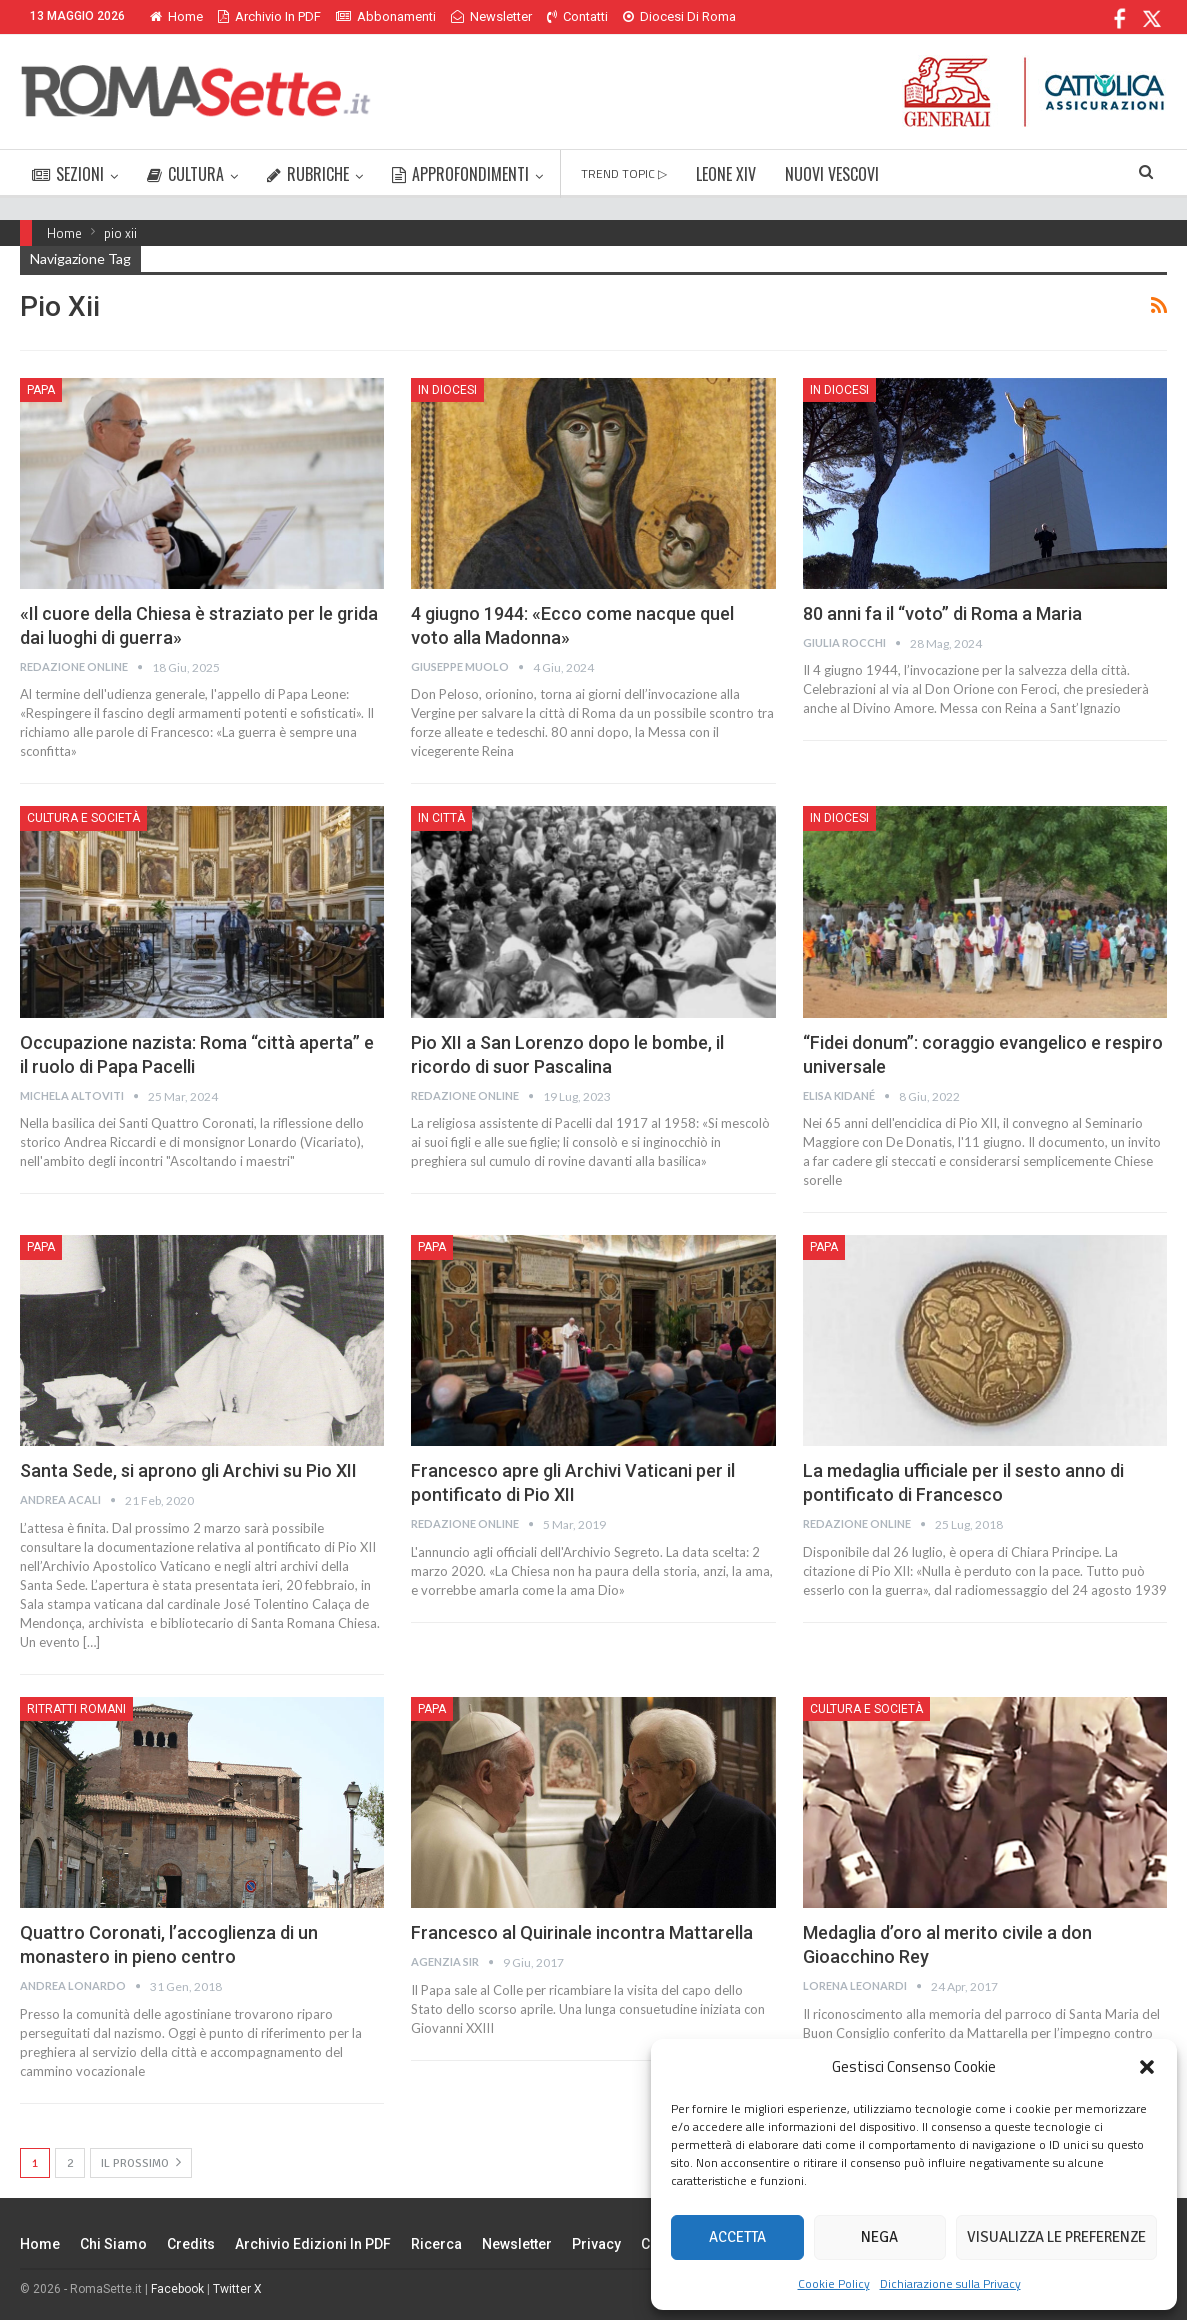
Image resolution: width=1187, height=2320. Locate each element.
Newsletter (491, 16)
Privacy (596, 2244)
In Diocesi (447, 390)
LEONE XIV (726, 174)
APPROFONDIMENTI (460, 174)
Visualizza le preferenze (1056, 2237)
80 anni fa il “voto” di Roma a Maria (942, 613)
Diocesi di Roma (679, 16)
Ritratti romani (76, 1709)
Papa (41, 390)
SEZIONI (68, 174)
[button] (1147, 2067)
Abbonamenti (386, 16)
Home (176, 16)
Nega (879, 2237)
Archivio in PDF (269, 16)
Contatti (577, 16)
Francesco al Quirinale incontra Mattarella (582, 1932)
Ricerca (436, 2244)
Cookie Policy (834, 2283)
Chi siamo (113, 2244)
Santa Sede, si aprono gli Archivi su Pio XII (188, 1470)
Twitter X (237, 2289)
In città (441, 818)
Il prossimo (141, 2162)
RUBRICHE (308, 174)
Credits (191, 2244)
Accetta (737, 2237)
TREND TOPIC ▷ (624, 173)
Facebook (177, 2289)
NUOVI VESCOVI (832, 174)
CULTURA (185, 174)
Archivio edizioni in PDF (313, 2244)
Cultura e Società (83, 818)
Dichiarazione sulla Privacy (950, 2283)
